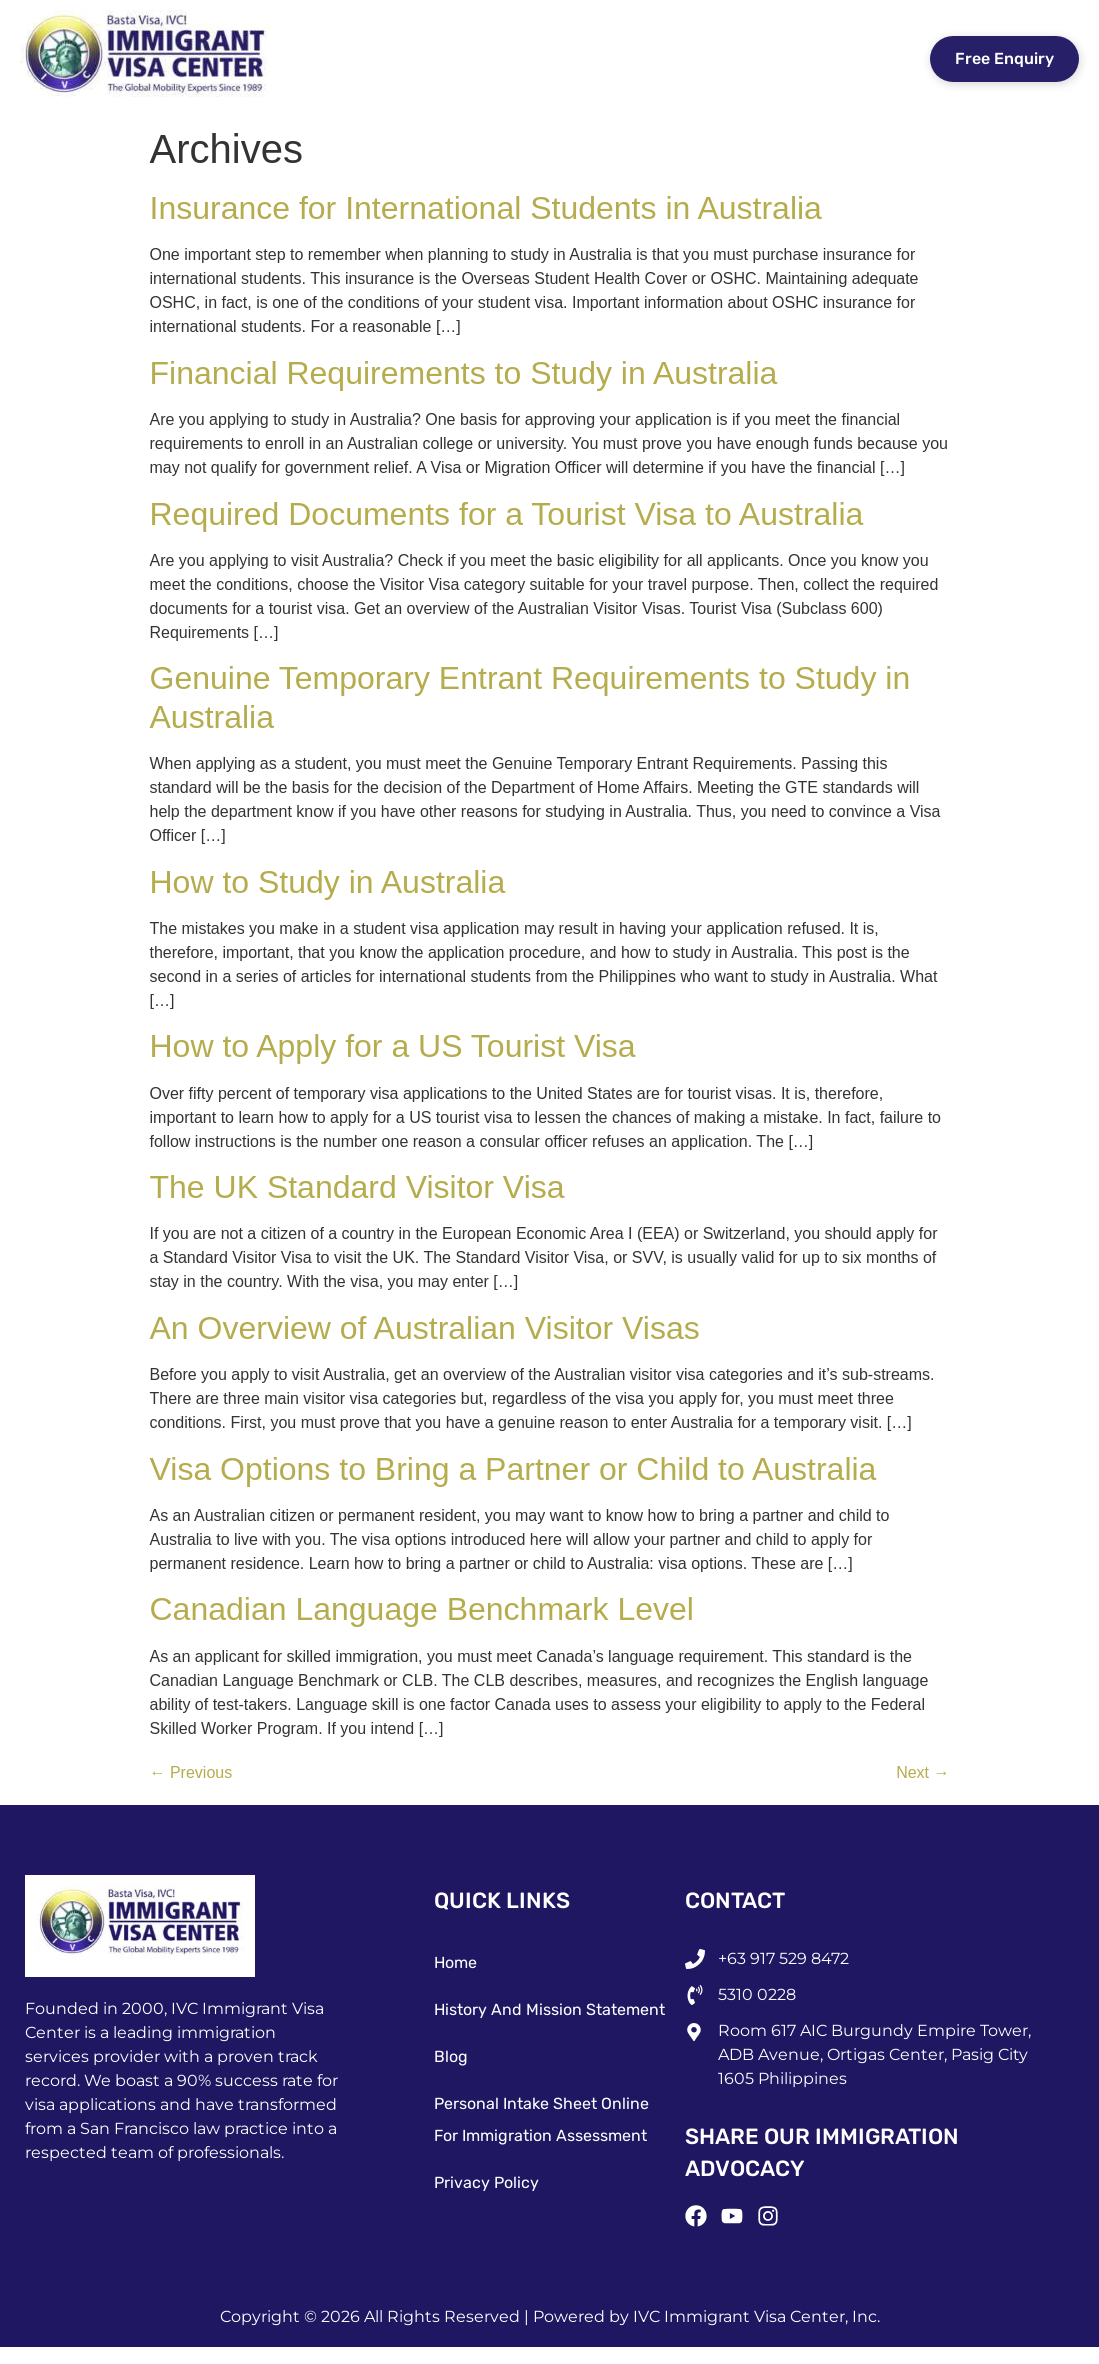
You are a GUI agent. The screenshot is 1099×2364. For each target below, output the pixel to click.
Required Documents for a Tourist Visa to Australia (507, 514)
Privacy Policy (486, 2182)
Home (455, 1962)
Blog (451, 2056)
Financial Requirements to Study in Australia (464, 373)
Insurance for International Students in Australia (486, 208)
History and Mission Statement (549, 2009)
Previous (191, 1772)
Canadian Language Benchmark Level (422, 1609)
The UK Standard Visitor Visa (357, 1187)
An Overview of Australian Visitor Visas (425, 1328)
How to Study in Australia (328, 882)
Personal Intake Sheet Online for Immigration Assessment (541, 2119)
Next (922, 1772)
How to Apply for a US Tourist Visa (393, 1046)
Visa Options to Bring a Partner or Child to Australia (513, 1469)
